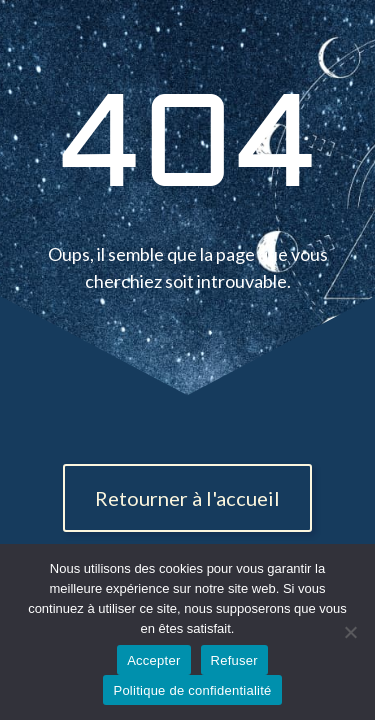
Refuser (234, 660)
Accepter (153, 660)
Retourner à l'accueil (187, 498)
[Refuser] (350, 632)
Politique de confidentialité (192, 690)
